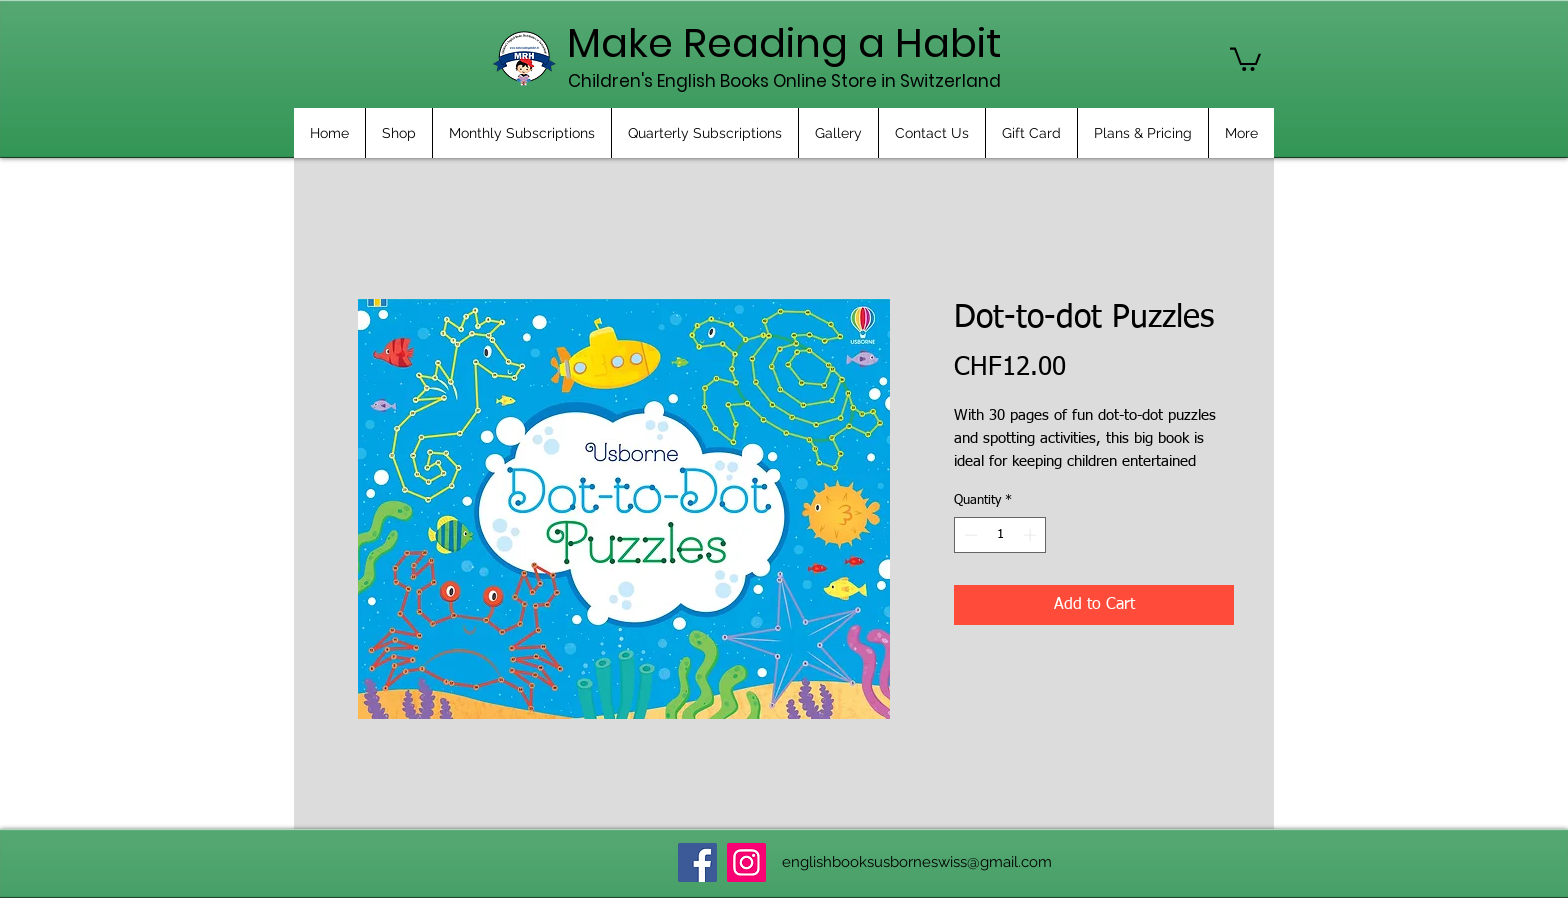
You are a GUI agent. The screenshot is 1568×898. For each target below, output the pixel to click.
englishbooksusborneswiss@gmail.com (917, 862)
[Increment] (1032, 535)
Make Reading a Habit (784, 43)
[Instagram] (746, 862)
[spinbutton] (1000, 535)
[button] (1245, 58)
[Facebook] (697, 862)
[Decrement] (969, 535)
